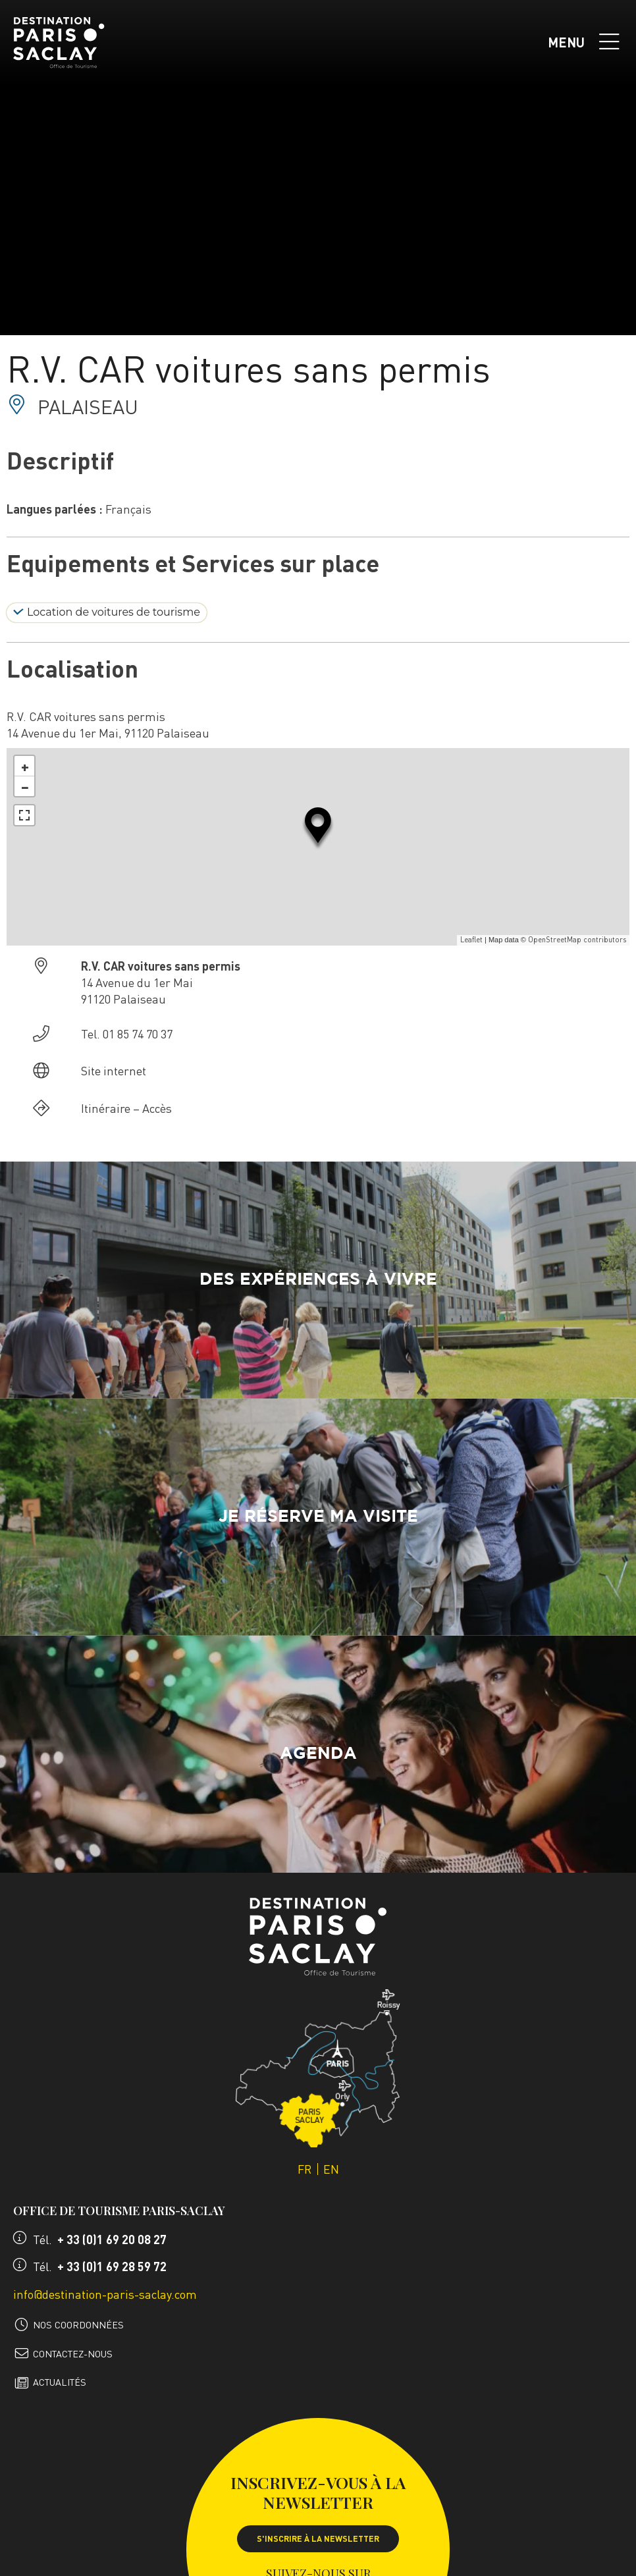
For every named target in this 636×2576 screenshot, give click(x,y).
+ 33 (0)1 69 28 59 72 (112, 2266)
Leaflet (471, 939)
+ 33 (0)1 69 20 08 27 (112, 2239)
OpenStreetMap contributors (577, 939)
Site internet (113, 1070)
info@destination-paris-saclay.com (105, 2293)
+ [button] (25, 766)
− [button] (25, 786)
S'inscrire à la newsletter (318, 2538)
